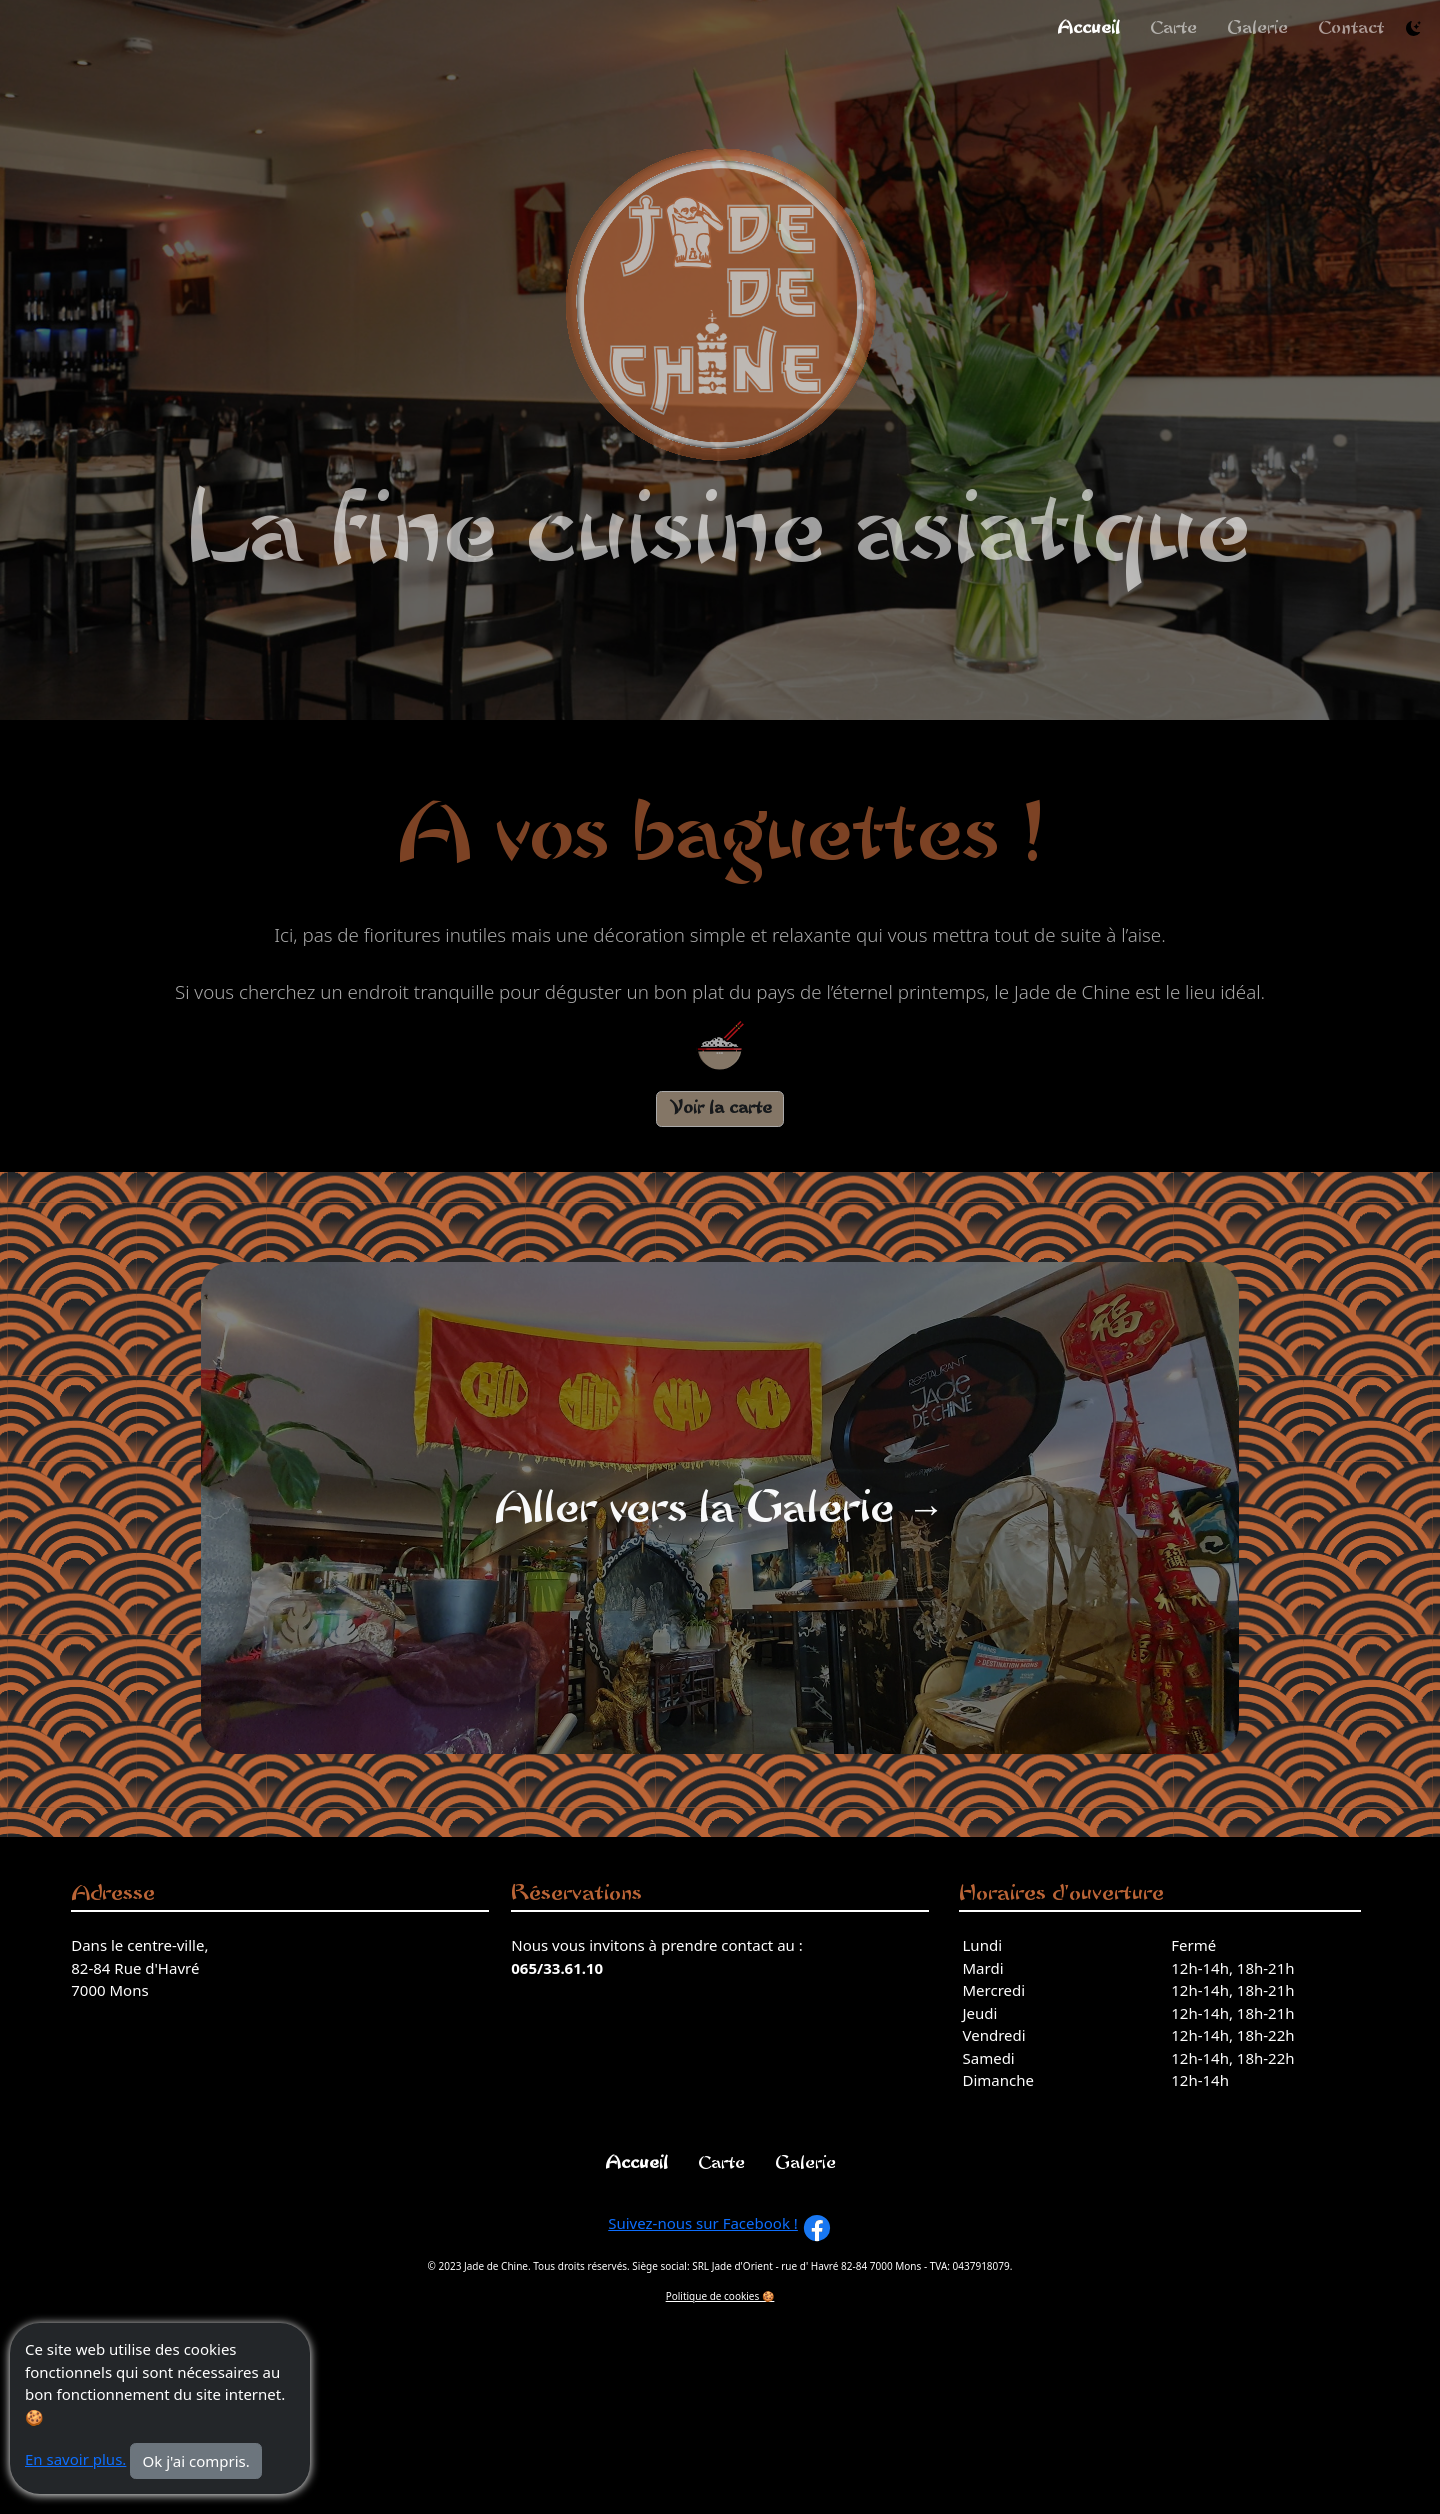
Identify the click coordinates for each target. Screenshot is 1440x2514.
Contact (1351, 27)
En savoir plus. (75, 2459)
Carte (1173, 27)
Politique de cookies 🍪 (720, 2296)
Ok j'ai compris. (196, 2461)
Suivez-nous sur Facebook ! (703, 2223)
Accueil (1088, 27)
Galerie (1257, 27)
